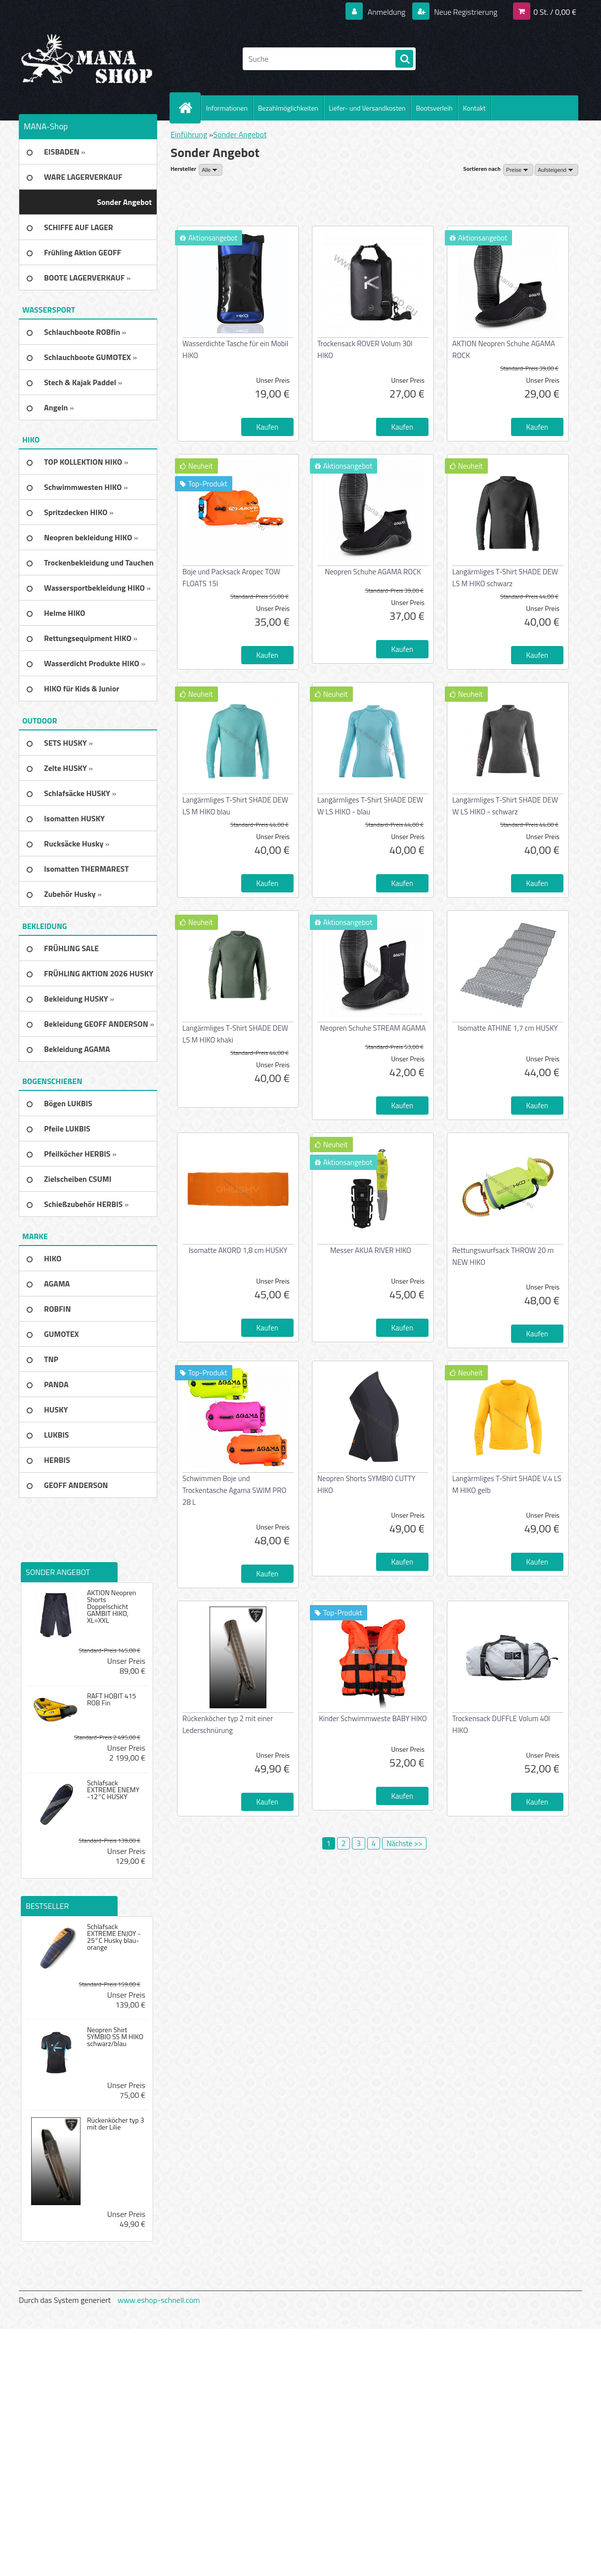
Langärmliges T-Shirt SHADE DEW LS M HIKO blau (235, 805)
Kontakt (474, 108)
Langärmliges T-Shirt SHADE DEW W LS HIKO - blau (370, 805)
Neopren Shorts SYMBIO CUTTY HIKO (366, 1484)
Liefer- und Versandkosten (367, 108)
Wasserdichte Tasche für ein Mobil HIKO (235, 349)
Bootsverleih (434, 108)
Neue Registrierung (465, 12)
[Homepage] (189, 107)
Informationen (227, 108)
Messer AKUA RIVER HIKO (370, 1250)
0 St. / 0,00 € (554, 12)
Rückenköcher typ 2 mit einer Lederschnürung (227, 1724)
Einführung (189, 134)
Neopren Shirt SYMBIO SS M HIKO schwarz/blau (115, 2036)
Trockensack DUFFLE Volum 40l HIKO (501, 1724)
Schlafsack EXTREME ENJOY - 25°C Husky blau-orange (114, 1937)
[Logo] (87, 58)
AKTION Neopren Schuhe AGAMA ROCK (503, 349)
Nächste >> (404, 1843)
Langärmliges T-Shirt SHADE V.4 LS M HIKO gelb (506, 1484)
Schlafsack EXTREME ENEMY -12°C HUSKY (113, 1789)
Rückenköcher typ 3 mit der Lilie (115, 2124)
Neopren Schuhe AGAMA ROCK (373, 571)
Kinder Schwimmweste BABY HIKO (373, 1718)
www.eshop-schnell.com (159, 2300)
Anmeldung (386, 12)
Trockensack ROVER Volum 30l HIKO (364, 349)
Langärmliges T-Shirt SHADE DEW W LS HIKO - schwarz (505, 805)
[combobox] (518, 170)
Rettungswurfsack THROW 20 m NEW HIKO (503, 1256)
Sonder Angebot (239, 134)
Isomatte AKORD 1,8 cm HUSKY (238, 1250)
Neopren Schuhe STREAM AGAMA (373, 1028)
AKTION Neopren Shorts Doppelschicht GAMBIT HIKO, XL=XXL (111, 1606)
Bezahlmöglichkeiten (288, 108)
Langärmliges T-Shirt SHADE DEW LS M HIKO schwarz (505, 577)
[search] (404, 59)
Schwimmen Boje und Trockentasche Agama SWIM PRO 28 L (234, 1490)
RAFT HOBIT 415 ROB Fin (111, 1699)
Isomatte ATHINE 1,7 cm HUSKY (508, 1028)
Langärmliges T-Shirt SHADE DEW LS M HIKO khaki (235, 1034)
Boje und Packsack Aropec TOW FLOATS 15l (231, 577)
